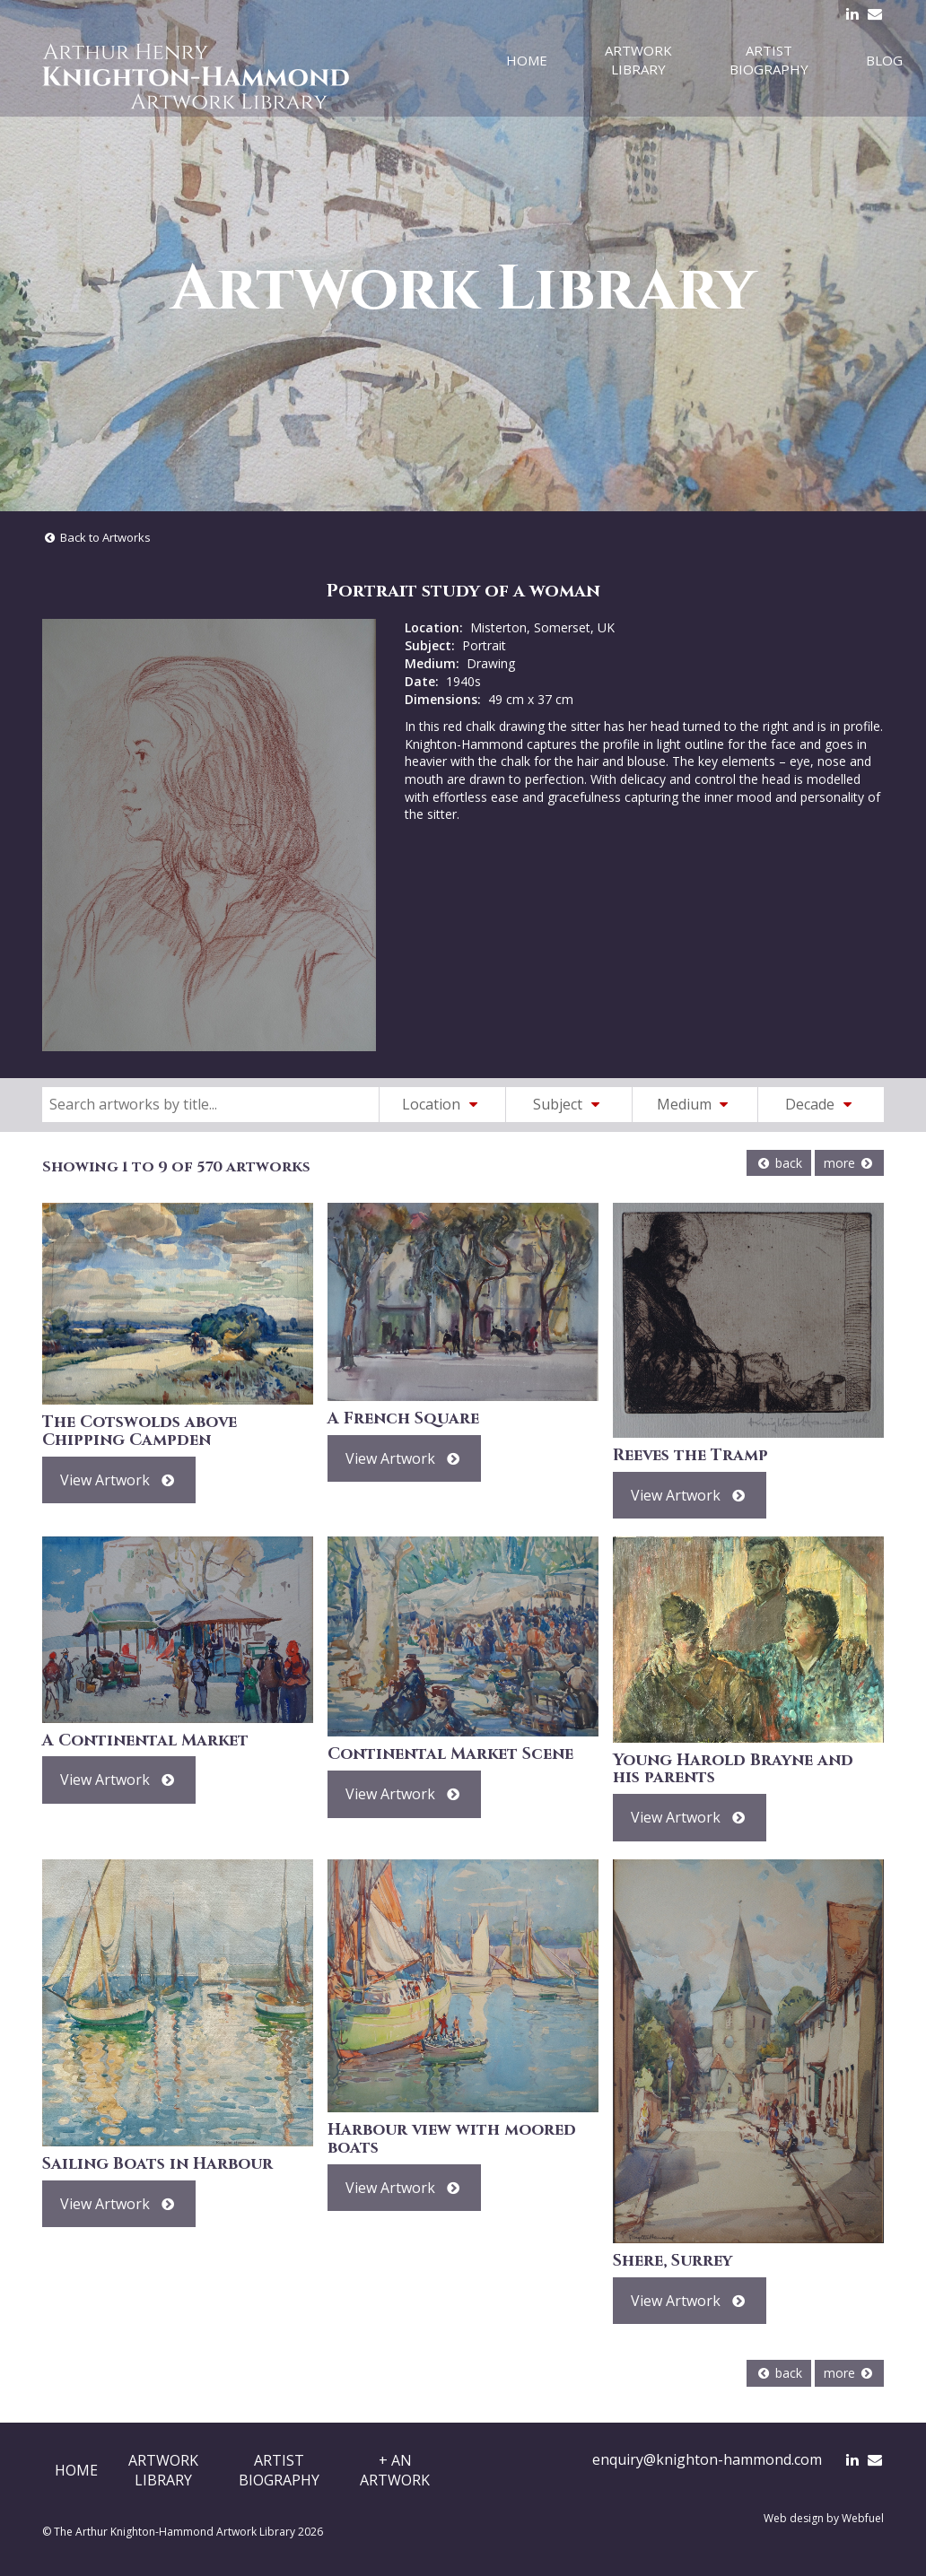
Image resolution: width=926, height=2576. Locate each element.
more (849, 1162)
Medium (695, 1104)
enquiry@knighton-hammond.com (707, 2459)
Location (442, 1104)
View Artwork (119, 1480)
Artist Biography (768, 59)
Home (526, 60)
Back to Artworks (96, 537)
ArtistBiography (279, 2470)
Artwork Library (638, 59)
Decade (821, 1104)
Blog (884, 60)
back (779, 1162)
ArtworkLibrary (163, 2470)
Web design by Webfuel (824, 2518)
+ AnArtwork (395, 2470)
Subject (569, 1104)
